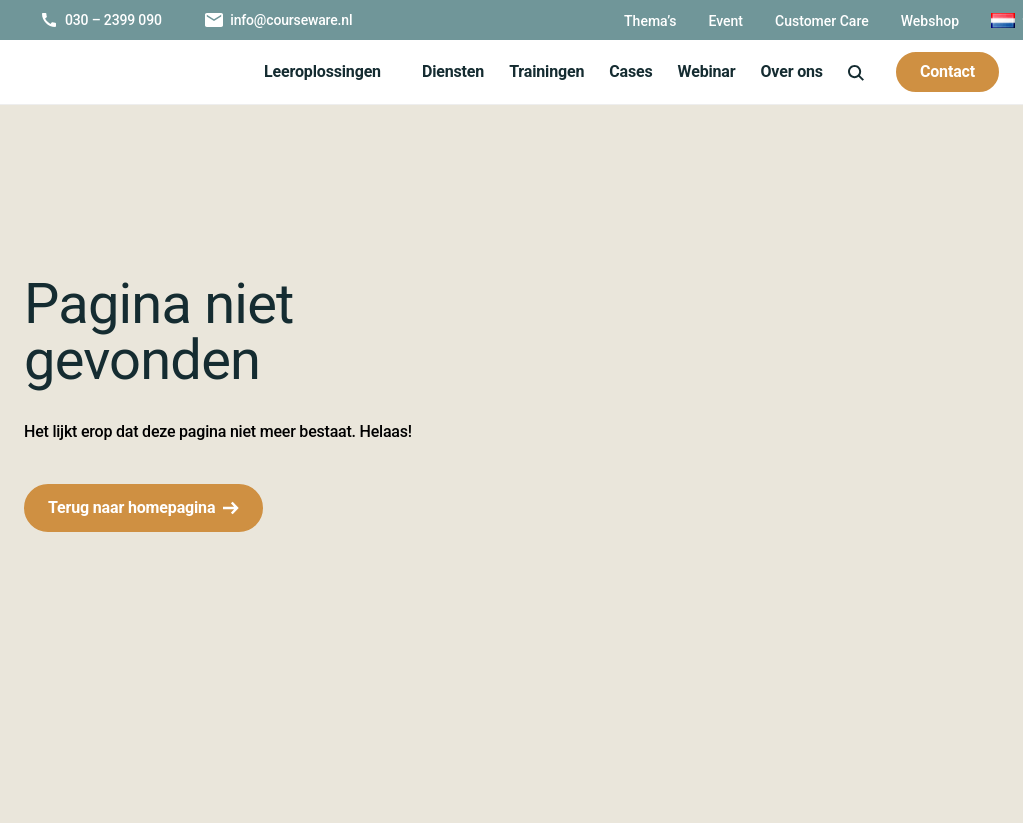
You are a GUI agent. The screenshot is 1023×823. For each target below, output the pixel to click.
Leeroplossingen (318, 71)
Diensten (450, 71)
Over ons (293, 115)
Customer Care (785, 21)
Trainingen (543, 71)
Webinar (705, 71)
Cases (628, 71)
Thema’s (607, 21)
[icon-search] (855, 71)
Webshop (897, 21)
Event (685, 21)
